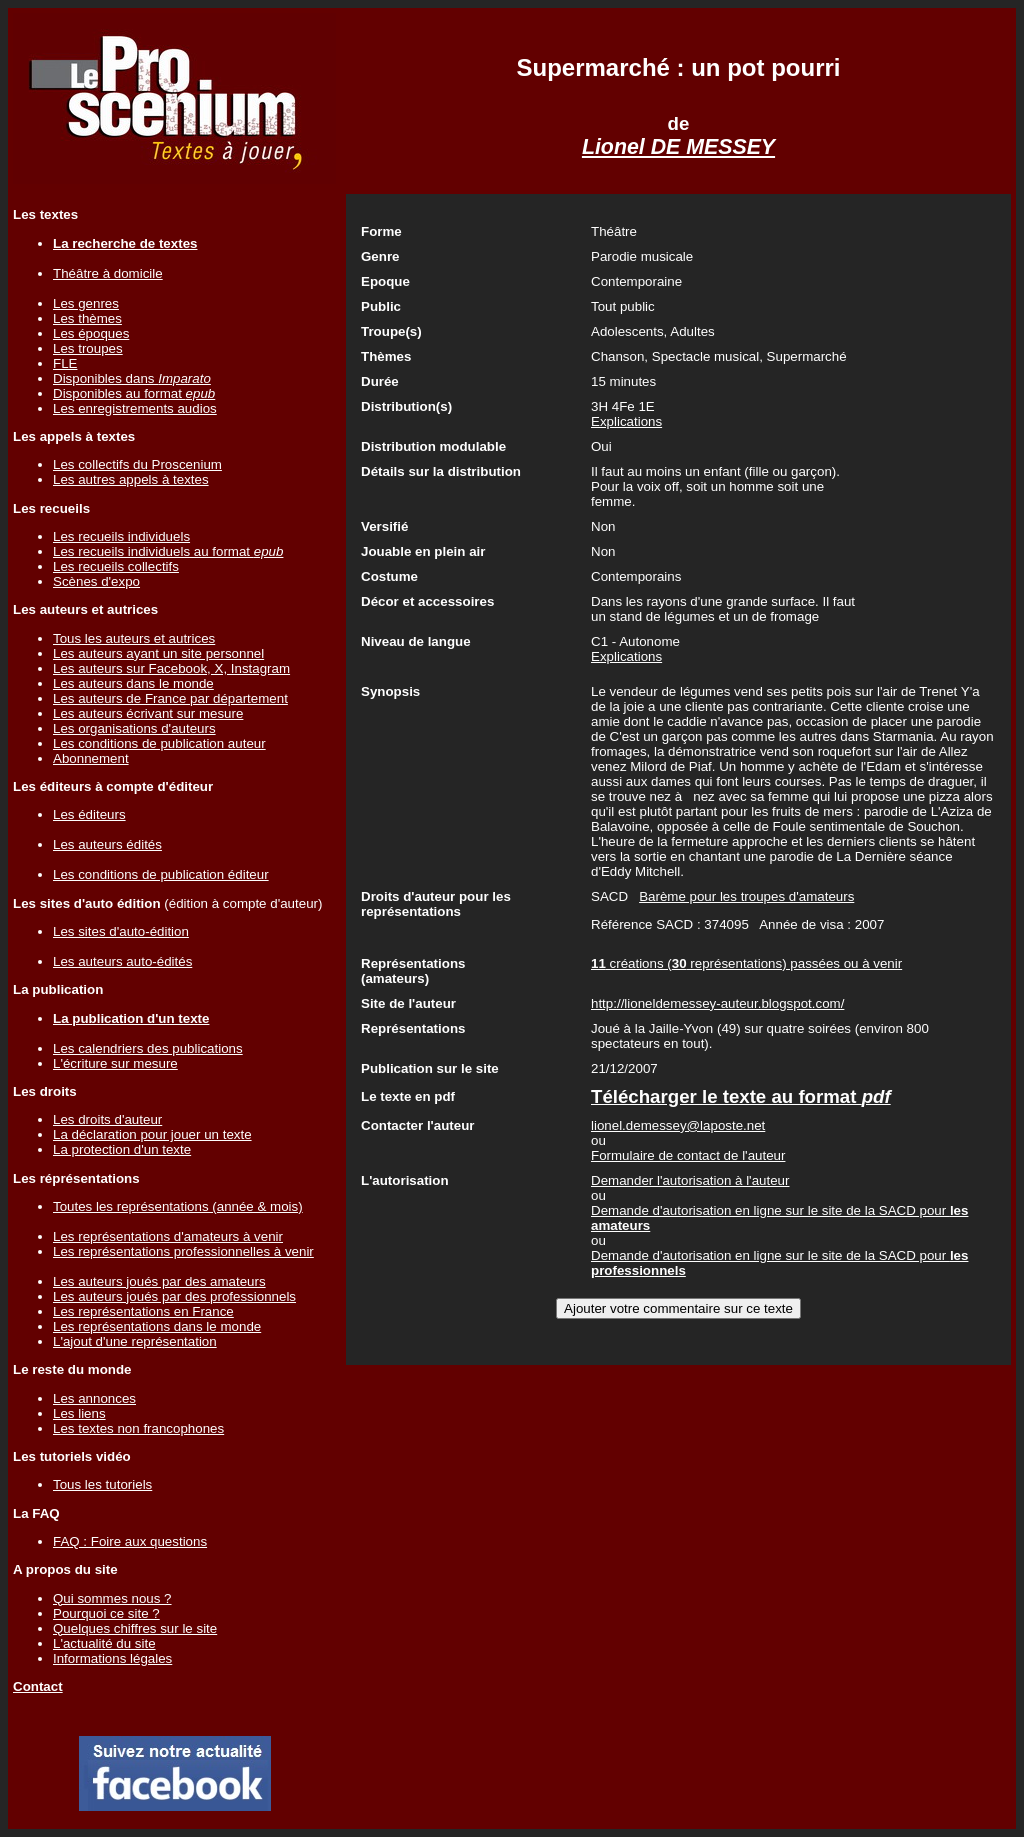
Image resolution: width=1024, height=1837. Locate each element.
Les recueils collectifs (116, 566)
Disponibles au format (134, 393)
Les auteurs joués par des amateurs (159, 1281)
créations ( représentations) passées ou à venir (746, 963)
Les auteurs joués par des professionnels (174, 1296)
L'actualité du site (104, 1643)
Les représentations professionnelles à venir (183, 1251)
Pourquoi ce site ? (106, 1613)
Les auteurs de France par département (170, 698)
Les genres (86, 303)
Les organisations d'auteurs (134, 728)
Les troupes (88, 348)
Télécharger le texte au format (741, 1096)
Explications (626, 421)
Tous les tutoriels (102, 1484)
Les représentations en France (143, 1311)
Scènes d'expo (96, 581)
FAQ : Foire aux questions (130, 1541)
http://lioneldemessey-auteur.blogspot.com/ (717, 1003)
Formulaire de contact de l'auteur (688, 1155)
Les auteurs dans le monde (133, 683)
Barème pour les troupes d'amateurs (746, 896)
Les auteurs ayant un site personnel (158, 653)
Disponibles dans (132, 378)
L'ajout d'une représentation (135, 1341)
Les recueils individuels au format (168, 551)
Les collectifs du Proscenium (137, 464)
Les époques (91, 333)
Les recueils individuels (121, 536)
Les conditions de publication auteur (159, 743)
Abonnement (91, 758)
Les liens (79, 1413)
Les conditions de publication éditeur (161, 874)
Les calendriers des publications (148, 1048)
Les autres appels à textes (131, 479)
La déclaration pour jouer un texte (152, 1134)
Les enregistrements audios (135, 408)
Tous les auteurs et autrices (134, 638)
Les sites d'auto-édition (121, 931)
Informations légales (112, 1658)
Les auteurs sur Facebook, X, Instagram (171, 668)
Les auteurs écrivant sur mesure (148, 713)
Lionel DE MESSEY (678, 147)
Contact (38, 1686)
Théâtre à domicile (108, 273)
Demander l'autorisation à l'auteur (690, 1180)
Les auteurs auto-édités (122, 961)
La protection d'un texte (122, 1149)
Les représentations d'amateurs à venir (168, 1236)
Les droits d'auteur (107, 1119)
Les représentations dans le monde (157, 1326)
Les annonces (94, 1398)
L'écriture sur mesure (115, 1063)
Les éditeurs (89, 814)
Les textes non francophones (138, 1428)
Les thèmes (87, 318)
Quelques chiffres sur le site (135, 1628)
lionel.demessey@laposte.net (678, 1125)
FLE (65, 363)
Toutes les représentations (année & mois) (178, 1206)
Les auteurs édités (107, 844)
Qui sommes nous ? (112, 1598)
